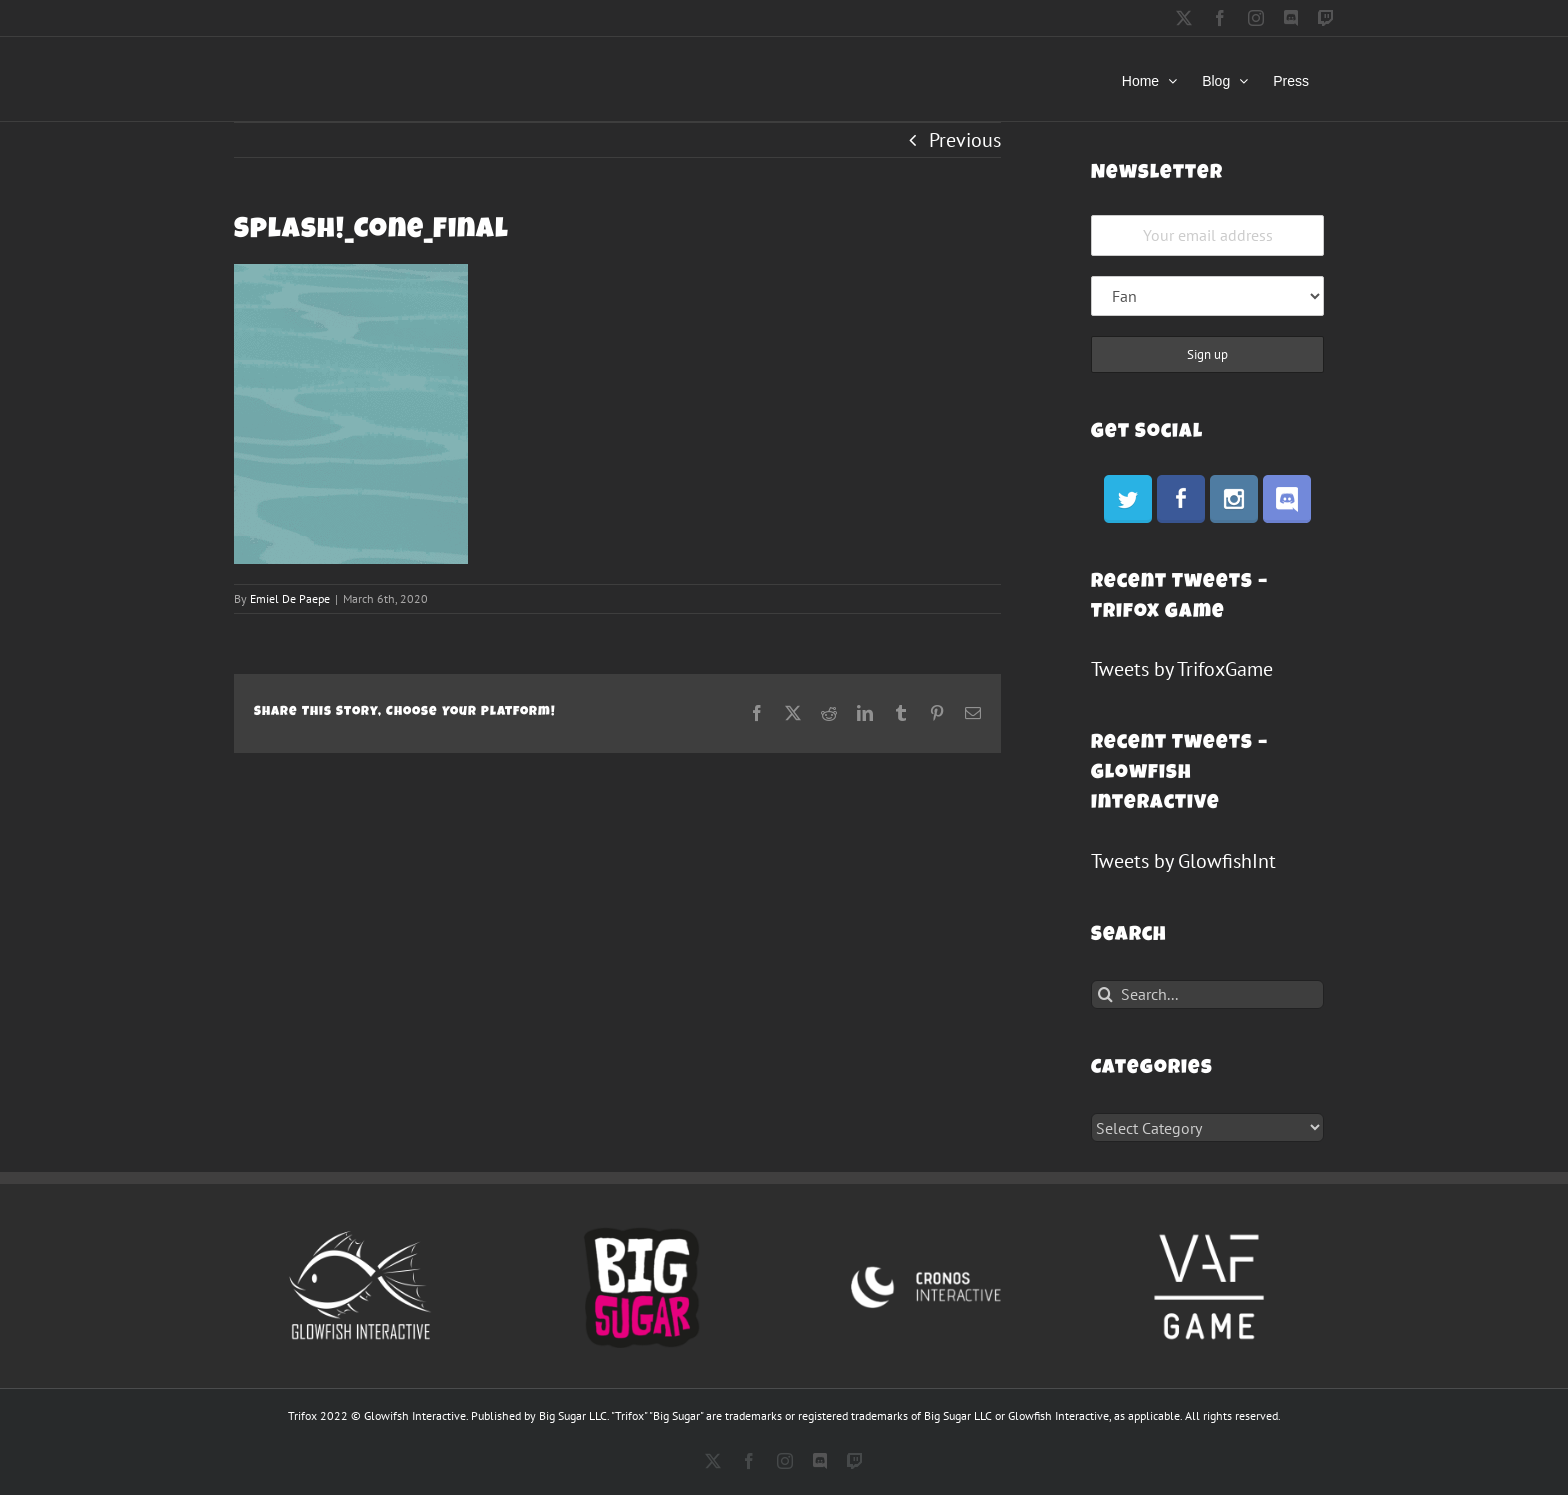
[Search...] (1207, 994)
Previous (965, 140)
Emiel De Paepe (290, 598)
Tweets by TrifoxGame (1182, 669)
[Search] (1105, 994)
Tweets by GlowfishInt (1183, 861)
